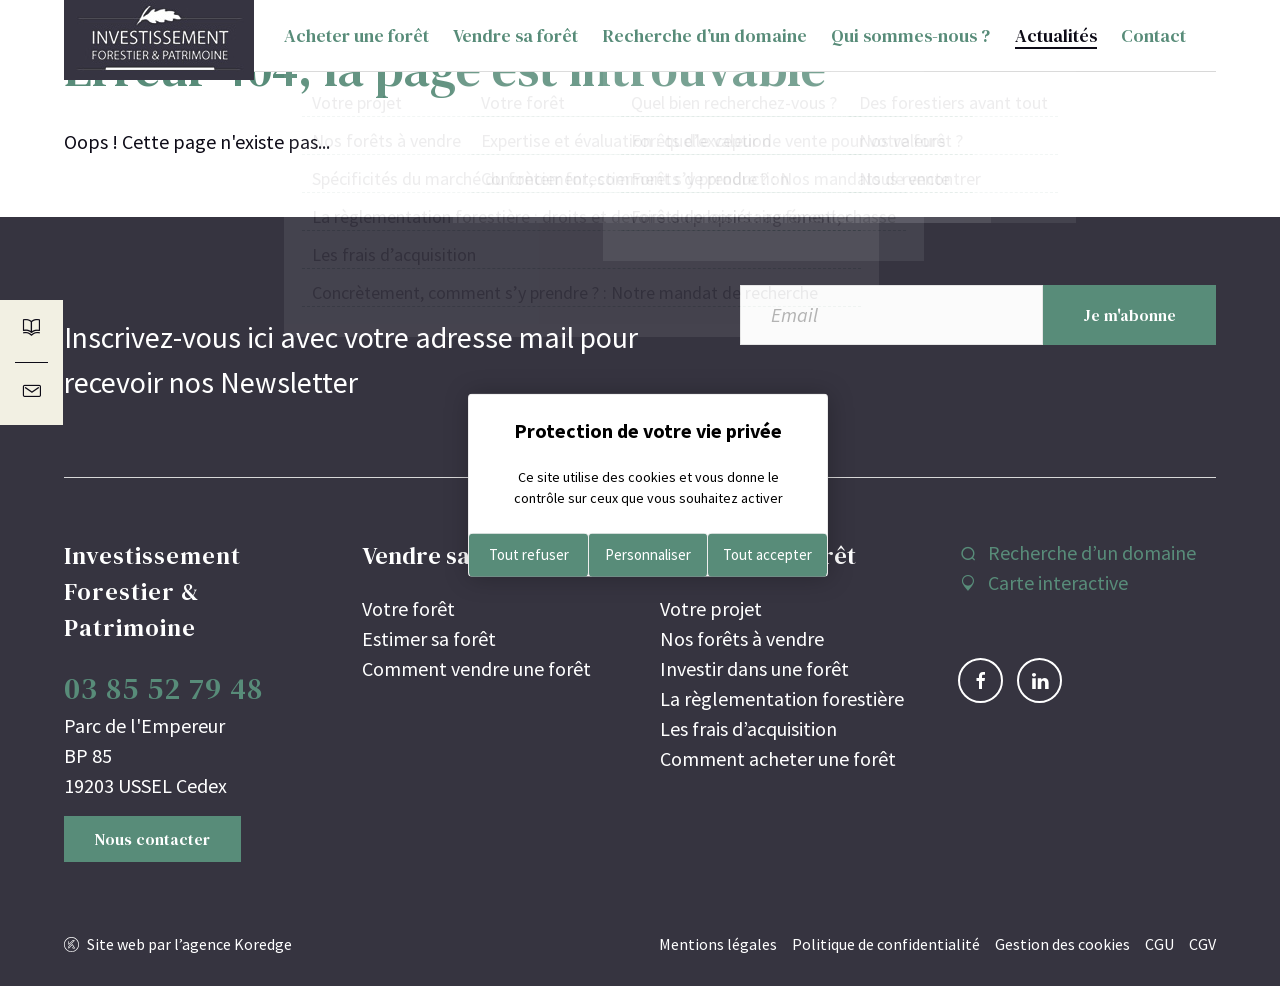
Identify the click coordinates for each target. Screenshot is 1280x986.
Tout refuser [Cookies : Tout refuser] (529, 554)
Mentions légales (718, 944)
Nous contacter (152, 839)
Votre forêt (408, 608)
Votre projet (711, 608)
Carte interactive (1058, 582)
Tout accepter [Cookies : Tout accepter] (767, 554)
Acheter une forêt (356, 39)
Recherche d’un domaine (705, 39)
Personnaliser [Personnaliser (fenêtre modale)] (648, 554)
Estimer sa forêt (429, 638)
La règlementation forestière (782, 698)
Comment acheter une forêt (778, 758)
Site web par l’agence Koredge (189, 944)
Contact (1153, 39)
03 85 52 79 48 (163, 688)
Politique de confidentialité (886, 944)
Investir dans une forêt (754, 668)
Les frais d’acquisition (748, 728)
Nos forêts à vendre (742, 638)
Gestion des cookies (1062, 944)
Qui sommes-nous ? (910, 39)
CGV (1202, 944)
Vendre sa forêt (515, 39)
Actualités (1056, 39)
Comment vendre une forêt (476, 668)
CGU (1159, 944)
